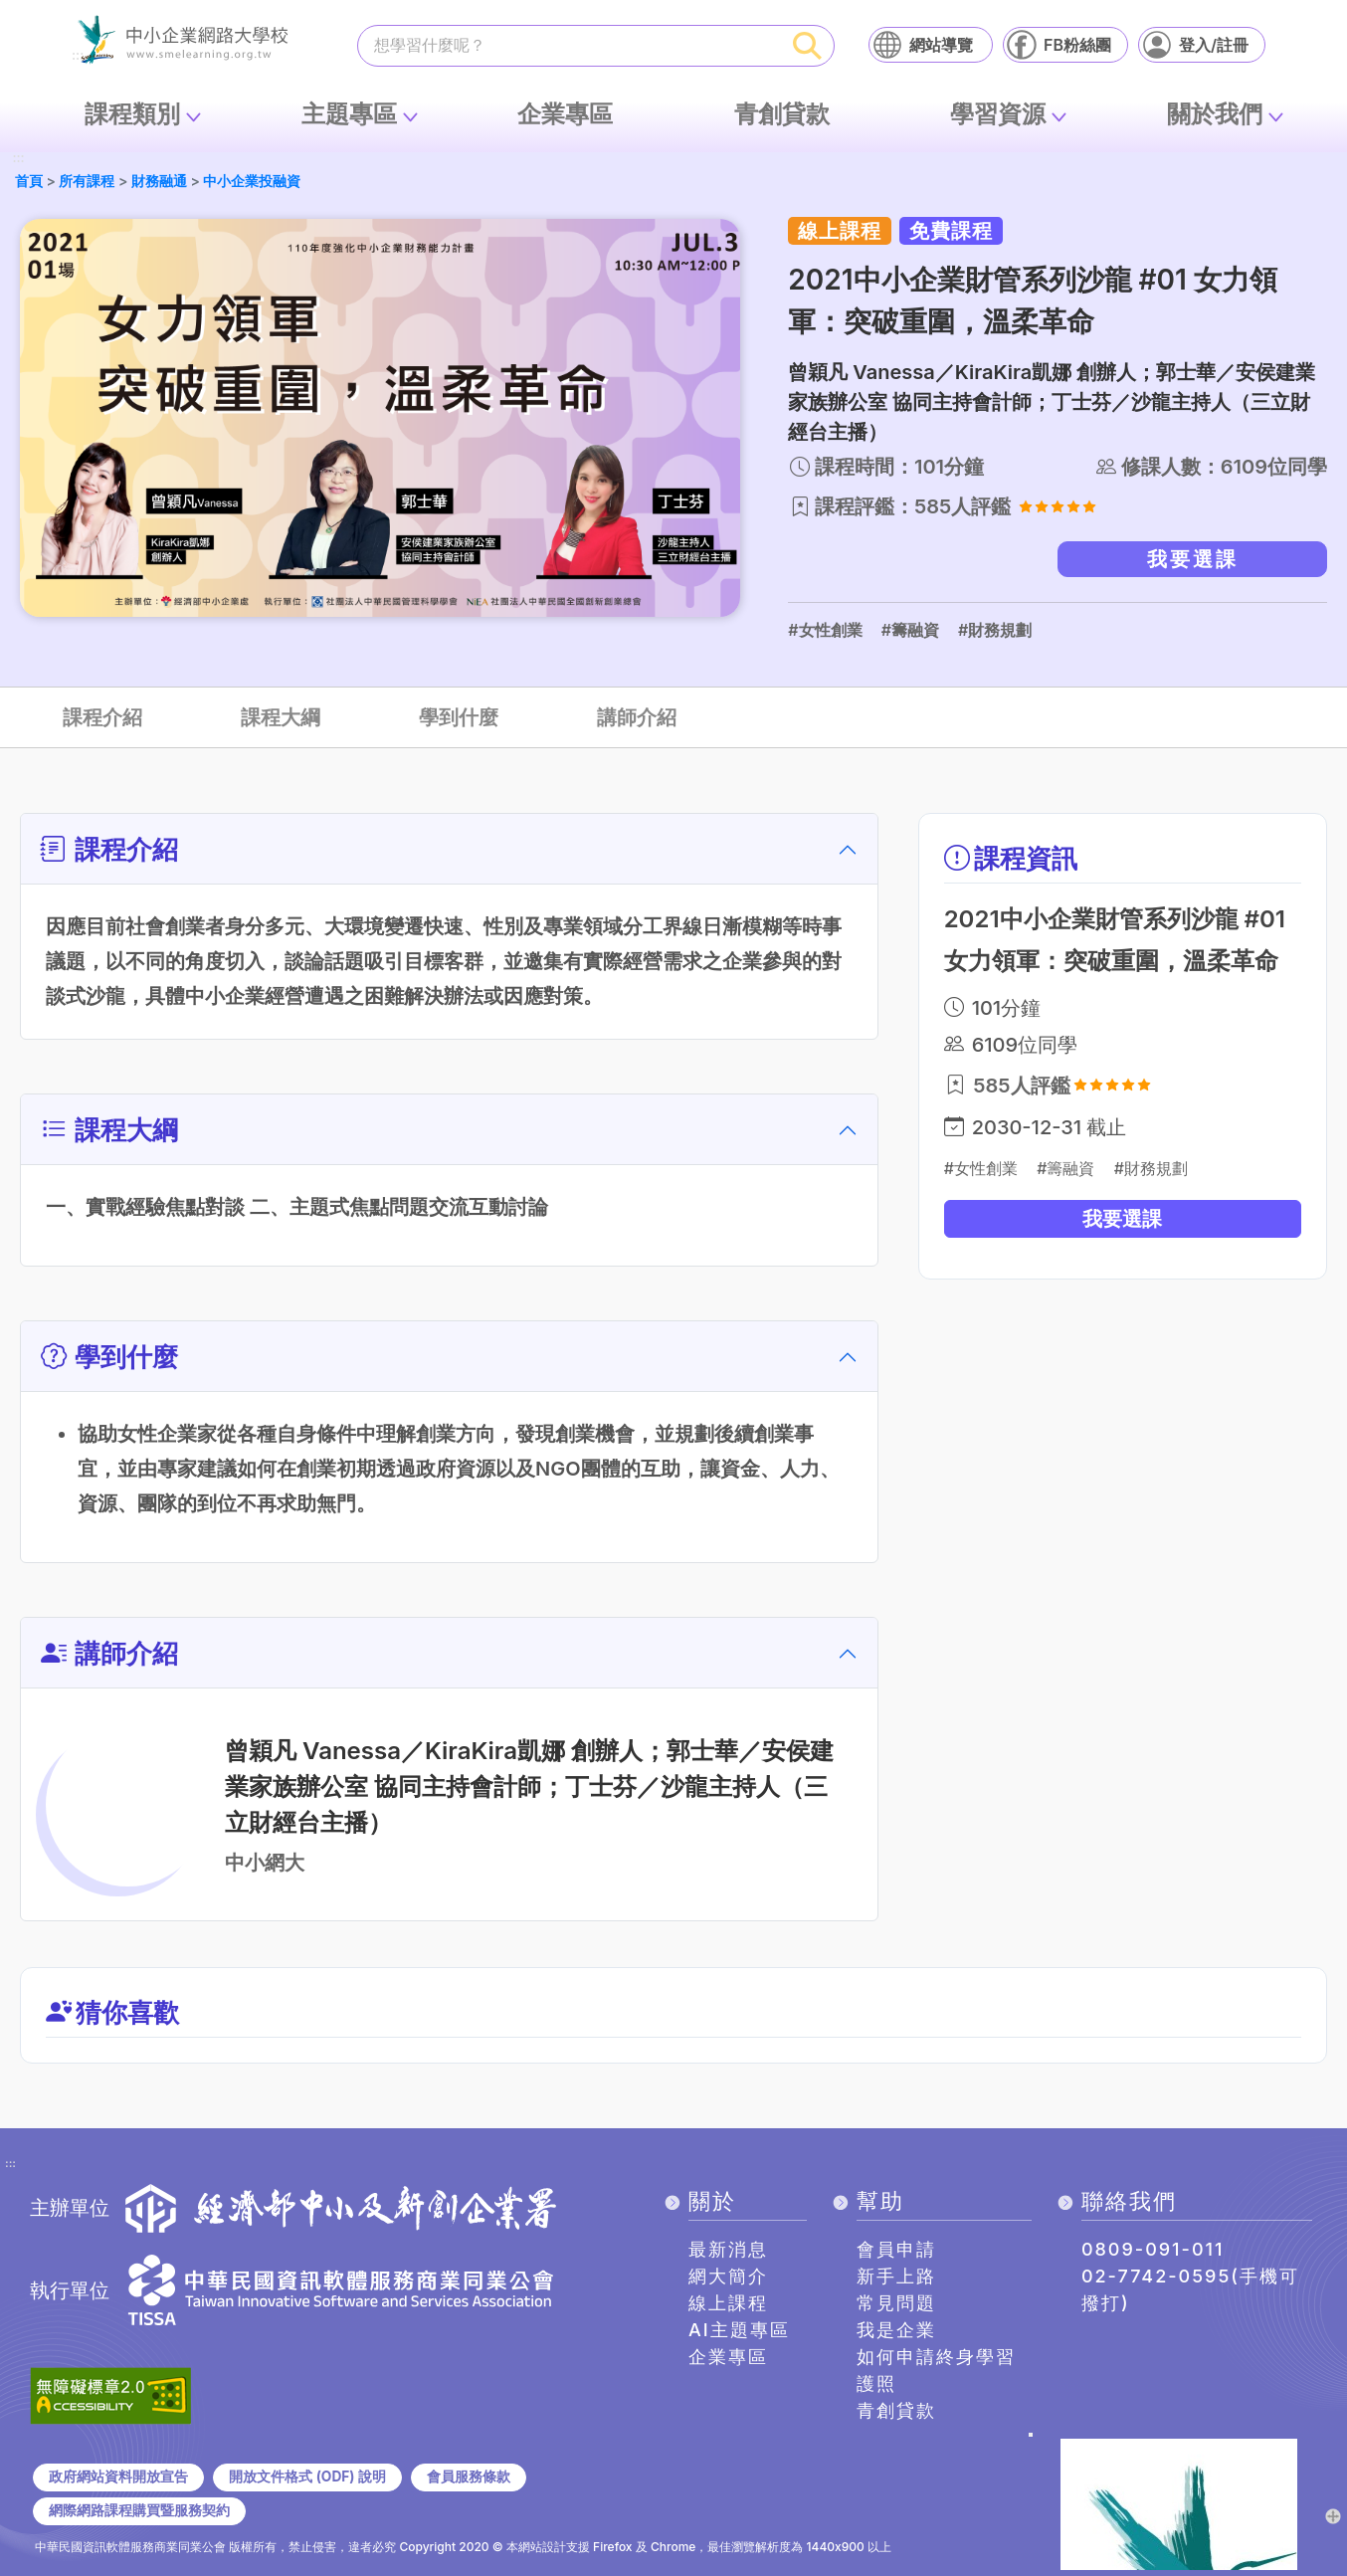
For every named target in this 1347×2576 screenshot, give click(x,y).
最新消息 (728, 2249)
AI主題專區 (739, 2329)
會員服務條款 (468, 2476)
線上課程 (728, 2302)
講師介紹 (636, 717)
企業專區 (565, 113)
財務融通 (159, 180)
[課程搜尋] (570, 45)
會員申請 (896, 2249)
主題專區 (349, 113)
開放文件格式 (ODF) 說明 (307, 2476)
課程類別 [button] (132, 113)
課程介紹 (102, 717)
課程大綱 (280, 717)
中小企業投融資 (251, 180)
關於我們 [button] (1214, 113)
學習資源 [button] (998, 113)
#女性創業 (825, 630)
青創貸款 (782, 113)
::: (18, 158)
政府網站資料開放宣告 (118, 2476)
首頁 (29, 180)
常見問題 (896, 2302)
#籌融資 (910, 630)
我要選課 (1193, 559)
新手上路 (896, 2276)
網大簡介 (728, 2276)
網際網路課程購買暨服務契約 (139, 2510)
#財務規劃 (995, 630)
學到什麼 (458, 717)
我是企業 (896, 2329)
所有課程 (86, 180)
